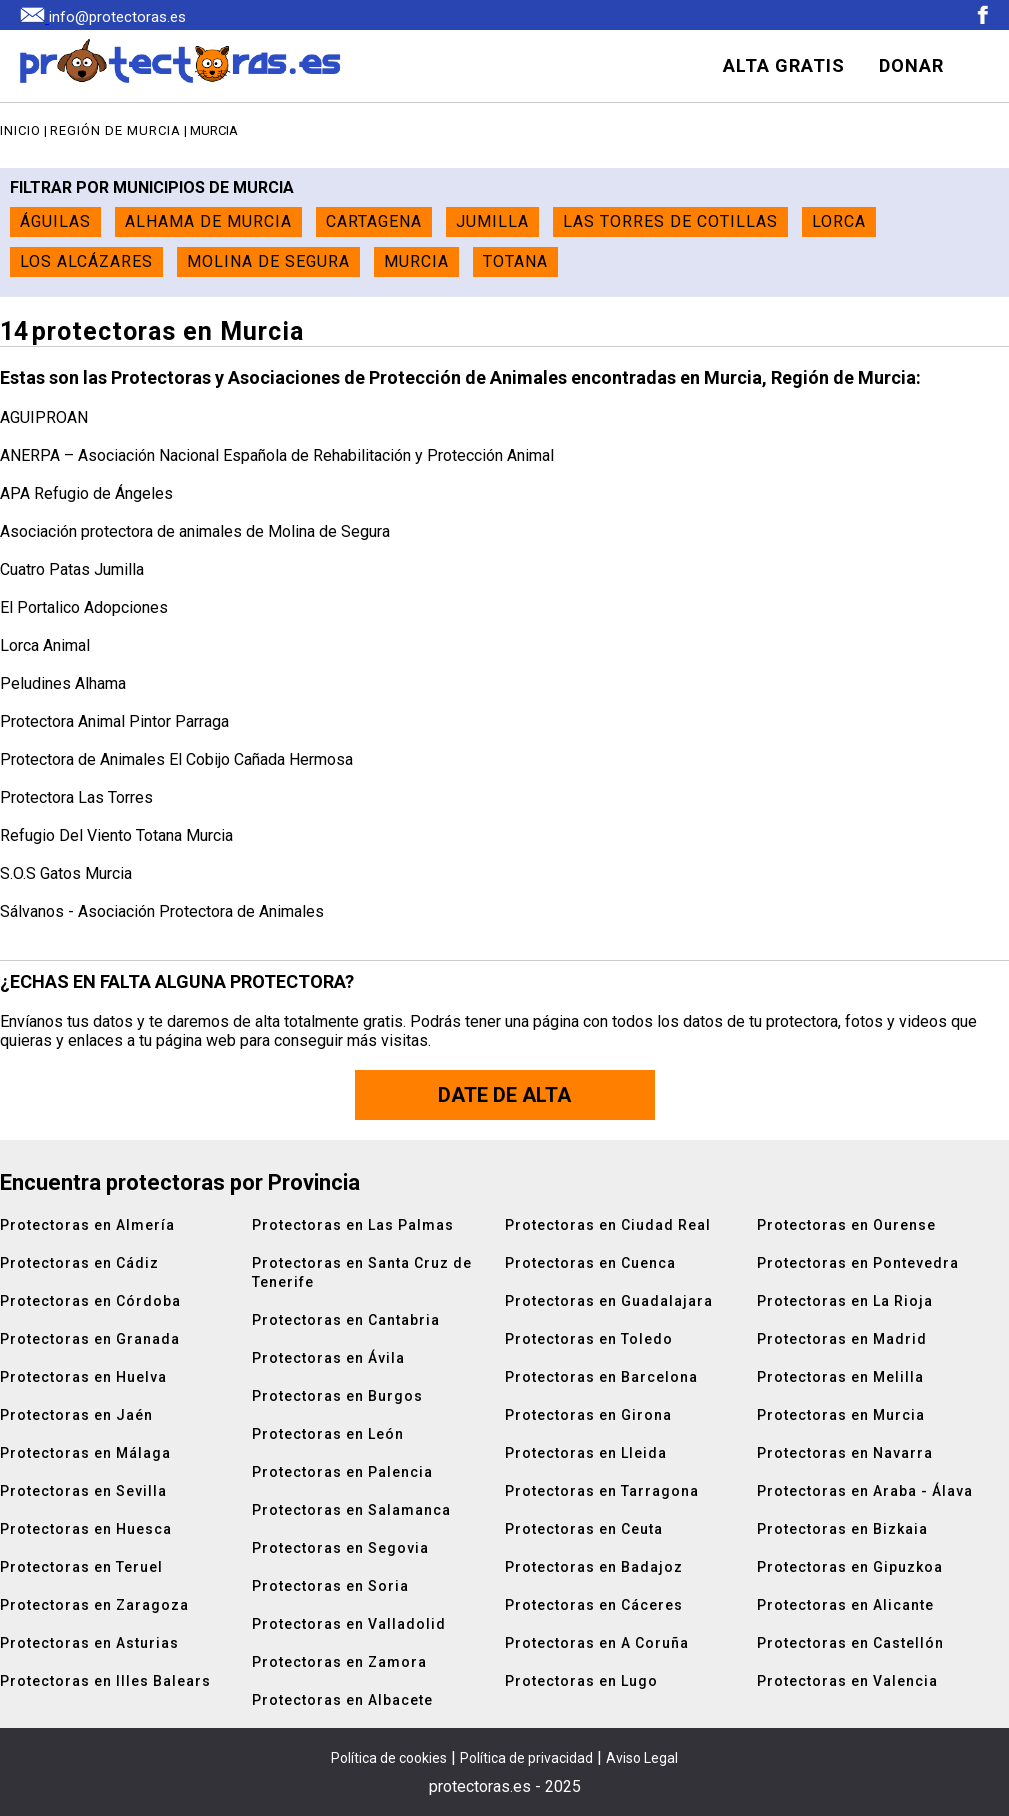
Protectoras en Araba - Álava (865, 1491)
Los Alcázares (86, 261)
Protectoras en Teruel (81, 1567)
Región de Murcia (115, 130)
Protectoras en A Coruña (597, 1643)
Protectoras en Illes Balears (105, 1681)
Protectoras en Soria (330, 1586)
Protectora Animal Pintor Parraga (114, 721)
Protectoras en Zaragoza (94, 1605)
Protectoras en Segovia (340, 1548)
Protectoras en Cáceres (594, 1605)
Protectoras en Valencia (847, 1681)
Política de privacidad (526, 1758)
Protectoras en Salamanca (351, 1510)
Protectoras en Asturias (89, 1643)
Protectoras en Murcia (841, 1415)
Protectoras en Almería (87, 1225)
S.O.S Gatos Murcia (66, 873)
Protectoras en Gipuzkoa (850, 1567)
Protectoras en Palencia (342, 1472)
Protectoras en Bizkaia (842, 1529)
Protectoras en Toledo (589, 1339)
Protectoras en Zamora (339, 1662)
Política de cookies (389, 1758)
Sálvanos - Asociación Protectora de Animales (162, 911)
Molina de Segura (268, 261)
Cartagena (374, 221)
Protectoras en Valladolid (349, 1624)
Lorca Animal (45, 645)
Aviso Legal (642, 1758)
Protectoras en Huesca (86, 1529)
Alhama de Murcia (208, 221)
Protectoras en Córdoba (90, 1301)
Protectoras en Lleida (586, 1453)
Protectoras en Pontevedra (858, 1263)
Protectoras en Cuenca (590, 1263)
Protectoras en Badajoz (594, 1567)
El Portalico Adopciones (84, 607)
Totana (515, 261)
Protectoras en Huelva (83, 1377)
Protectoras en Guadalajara (609, 1301)
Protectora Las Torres (76, 797)
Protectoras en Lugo (581, 1681)
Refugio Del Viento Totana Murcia (116, 835)
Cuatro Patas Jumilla (72, 569)
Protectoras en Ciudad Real (608, 1225)
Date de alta (504, 1095)
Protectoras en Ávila (328, 1358)
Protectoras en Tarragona (602, 1491)
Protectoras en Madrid (842, 1339)
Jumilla (492, 221)
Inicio (20, 130)
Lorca (839, 221)
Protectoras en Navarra (845, 1453)
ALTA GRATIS (784, 65)
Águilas (55, 221)
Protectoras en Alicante (845, 1605)
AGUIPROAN (44, 417)
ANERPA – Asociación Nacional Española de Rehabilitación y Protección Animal (277, 455)
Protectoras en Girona (588, 1415)
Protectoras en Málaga (85, 1453)
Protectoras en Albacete (342, 1700)
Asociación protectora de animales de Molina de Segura (195, 531)
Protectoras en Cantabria (346, 1320)
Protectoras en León (328, 1434)
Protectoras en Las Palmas (353, 1225)
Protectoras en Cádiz (79, 1263)
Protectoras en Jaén (76, 1415)
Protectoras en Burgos (337, 1396)
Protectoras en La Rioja (845, 1301)
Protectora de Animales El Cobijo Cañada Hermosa (176, 759)
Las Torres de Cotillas (670, 221)
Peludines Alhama (63, 683)
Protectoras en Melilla (840, 1377)
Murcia (416, 261)
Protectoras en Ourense (846, 1225)
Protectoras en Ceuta (584, 1529)
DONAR (911, 65)
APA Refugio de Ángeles (86, 493)
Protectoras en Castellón (850, 1643)
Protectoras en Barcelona (601, 1377)
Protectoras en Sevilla (83, 1491)
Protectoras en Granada (90, 1339)
